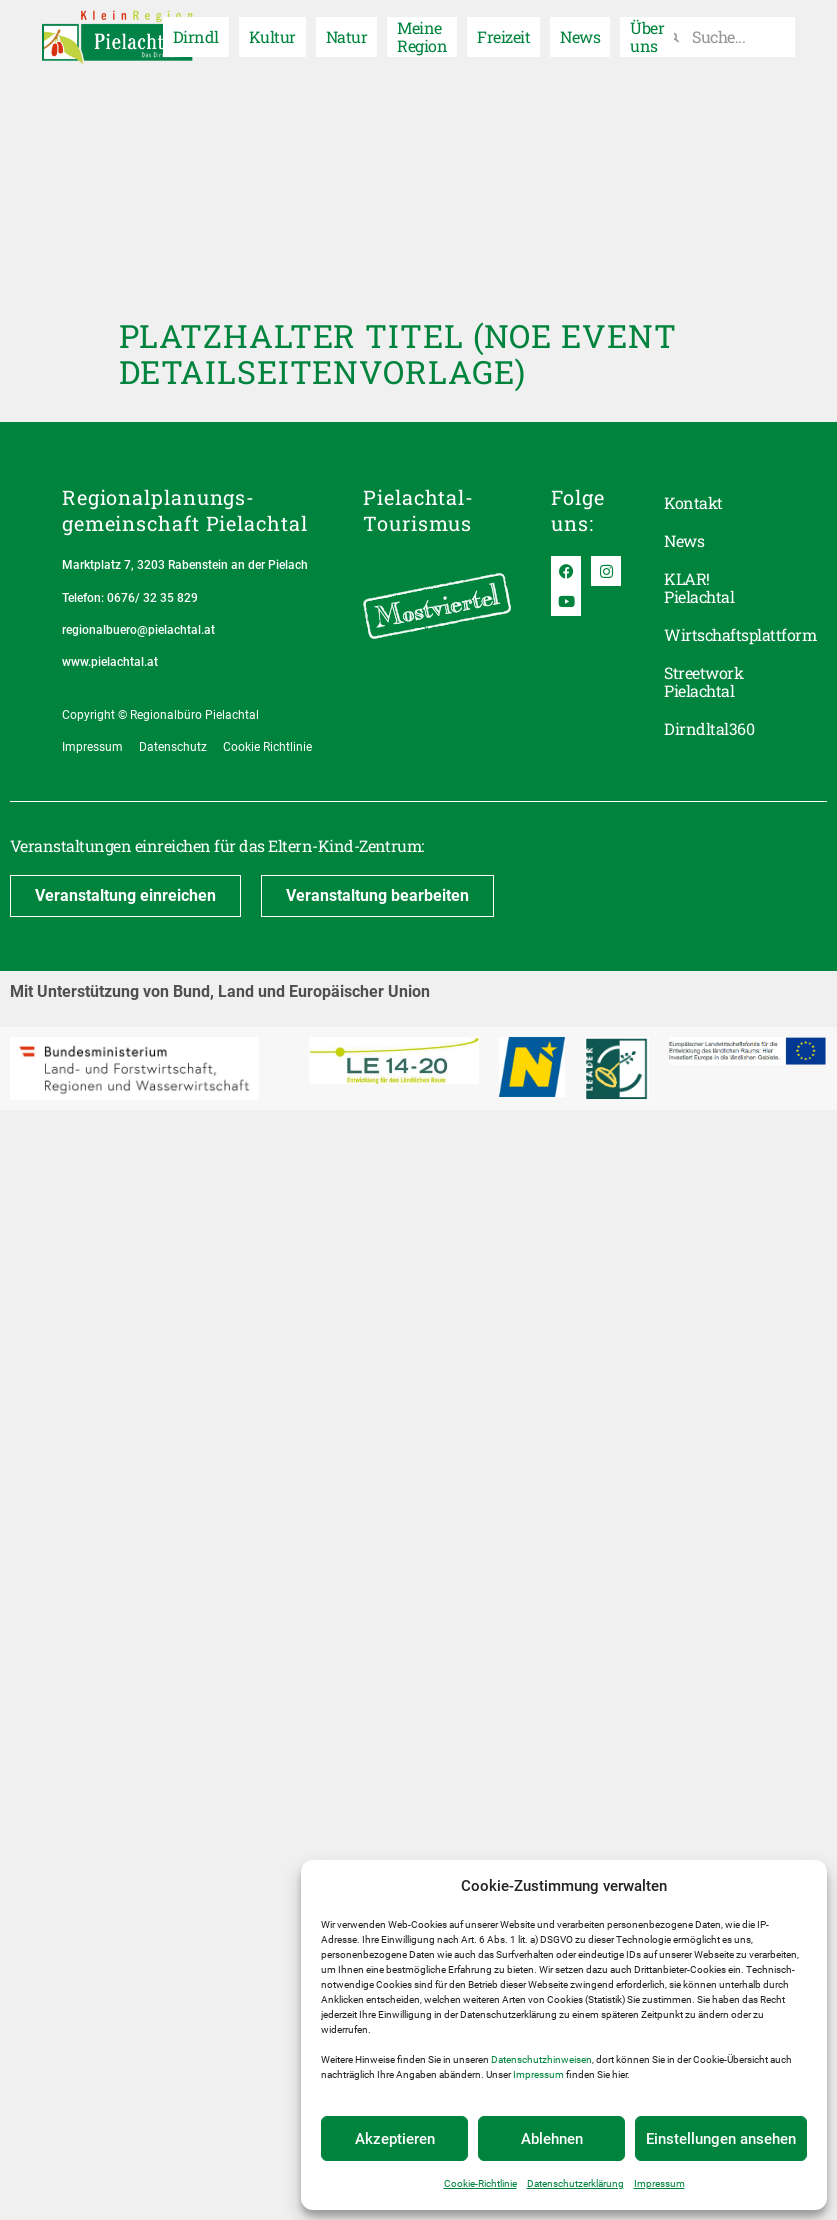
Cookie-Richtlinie (480, 2183)
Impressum (538, 2074)
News (580, 35)
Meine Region (422, 35)
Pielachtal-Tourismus (418, 510)
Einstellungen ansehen (721, 2139)
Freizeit (503, 35)
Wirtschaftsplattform (719, 634)
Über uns (647, 35)
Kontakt (693, 502)
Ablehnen (552, 2139)
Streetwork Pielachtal (703, 681)
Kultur (272, 35)
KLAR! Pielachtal (699, 587)
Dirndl (196, 35)
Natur (346, 35)
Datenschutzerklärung (575, 2183)
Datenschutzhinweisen (541, 2059)
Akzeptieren (395, 2139)
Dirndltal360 (709, 728)
